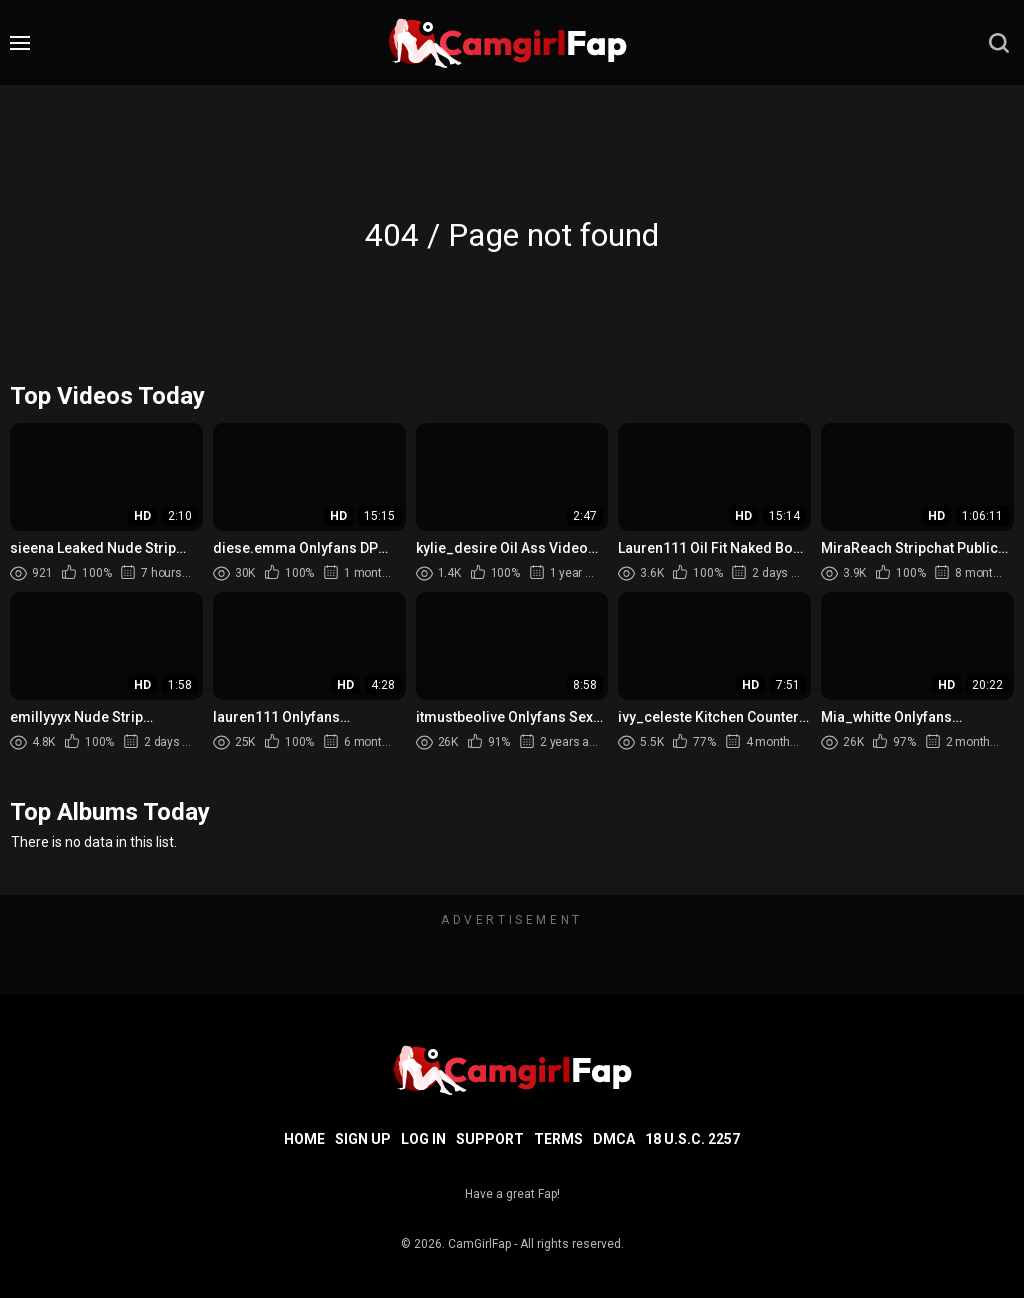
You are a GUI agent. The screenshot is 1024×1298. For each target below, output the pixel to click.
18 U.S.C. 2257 (692, 1139)
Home (304, 1139)
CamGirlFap (479, 1244)
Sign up (363, 1139)
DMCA (614, 1139)
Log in (423, 1139)
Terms (558, 1139)
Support (490, 1139)
